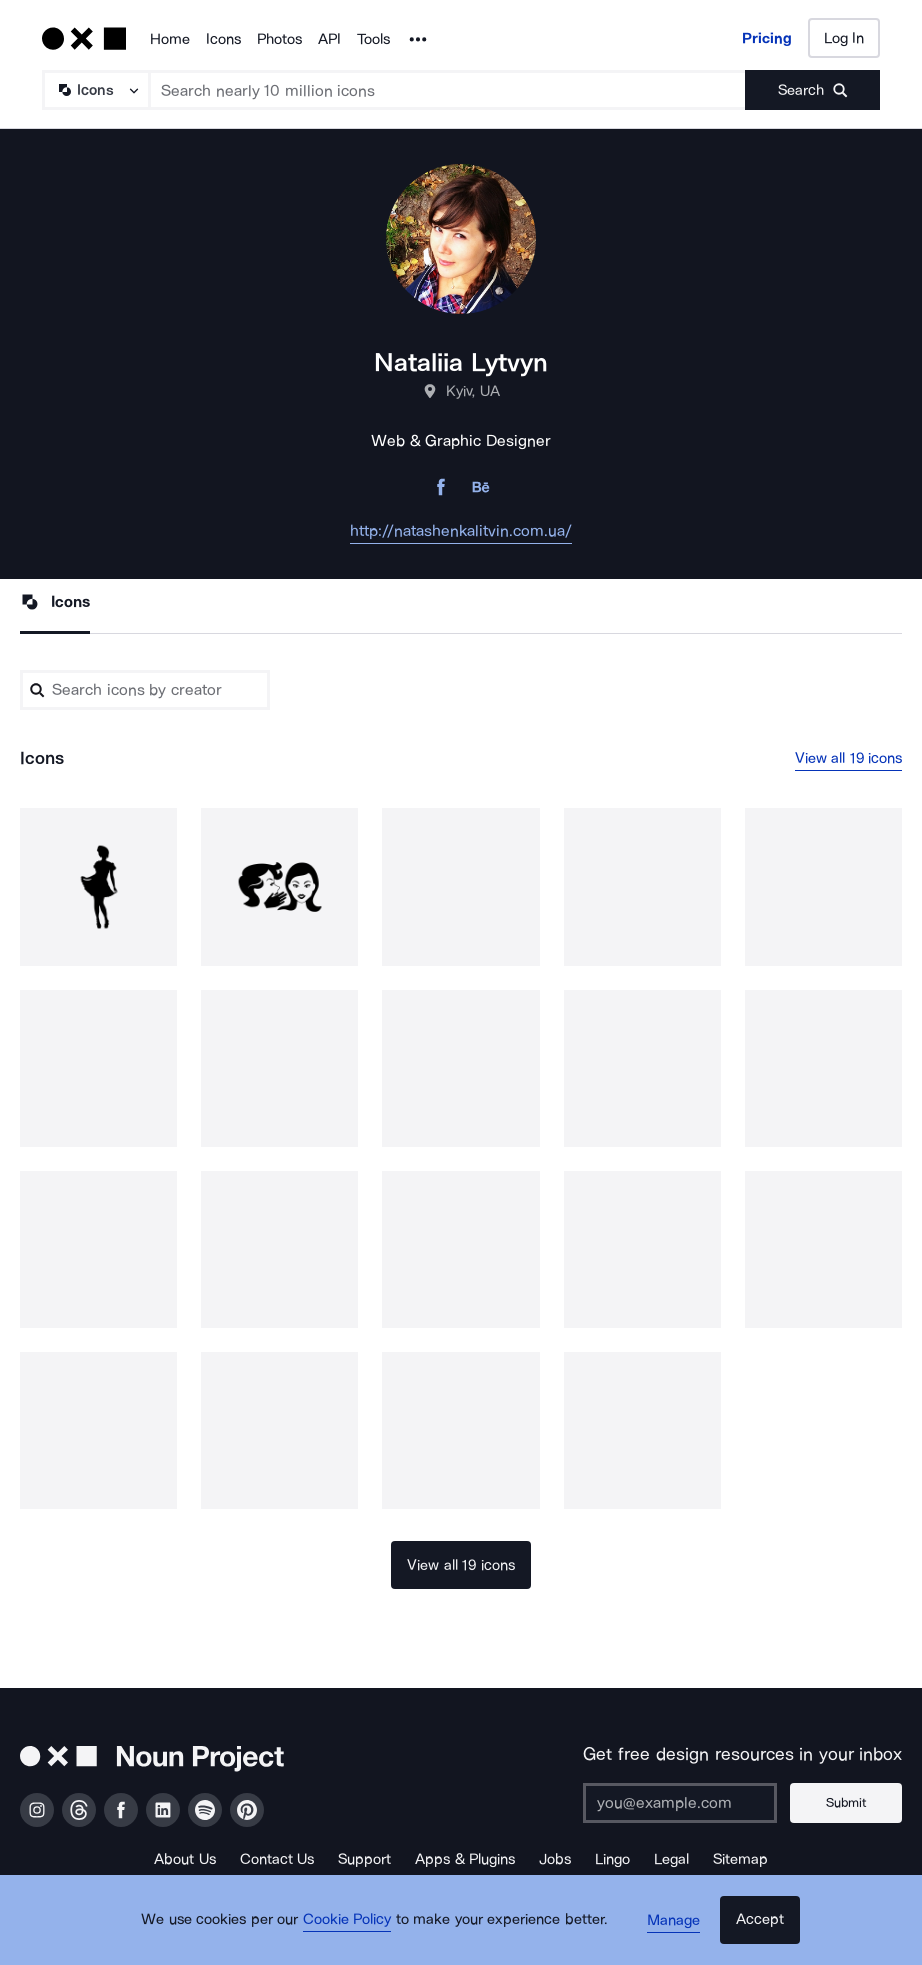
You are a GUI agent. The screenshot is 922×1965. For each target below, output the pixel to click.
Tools (373, 39)
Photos (279, 39)
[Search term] (448, 90)
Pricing (767, 38)
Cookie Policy (353, 1930)
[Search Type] (95, 90)
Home (170, 39)
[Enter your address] (687, 1803)
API (329, 39)
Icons (223, 39)
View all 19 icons (849, 759)
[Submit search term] (812, 90)
